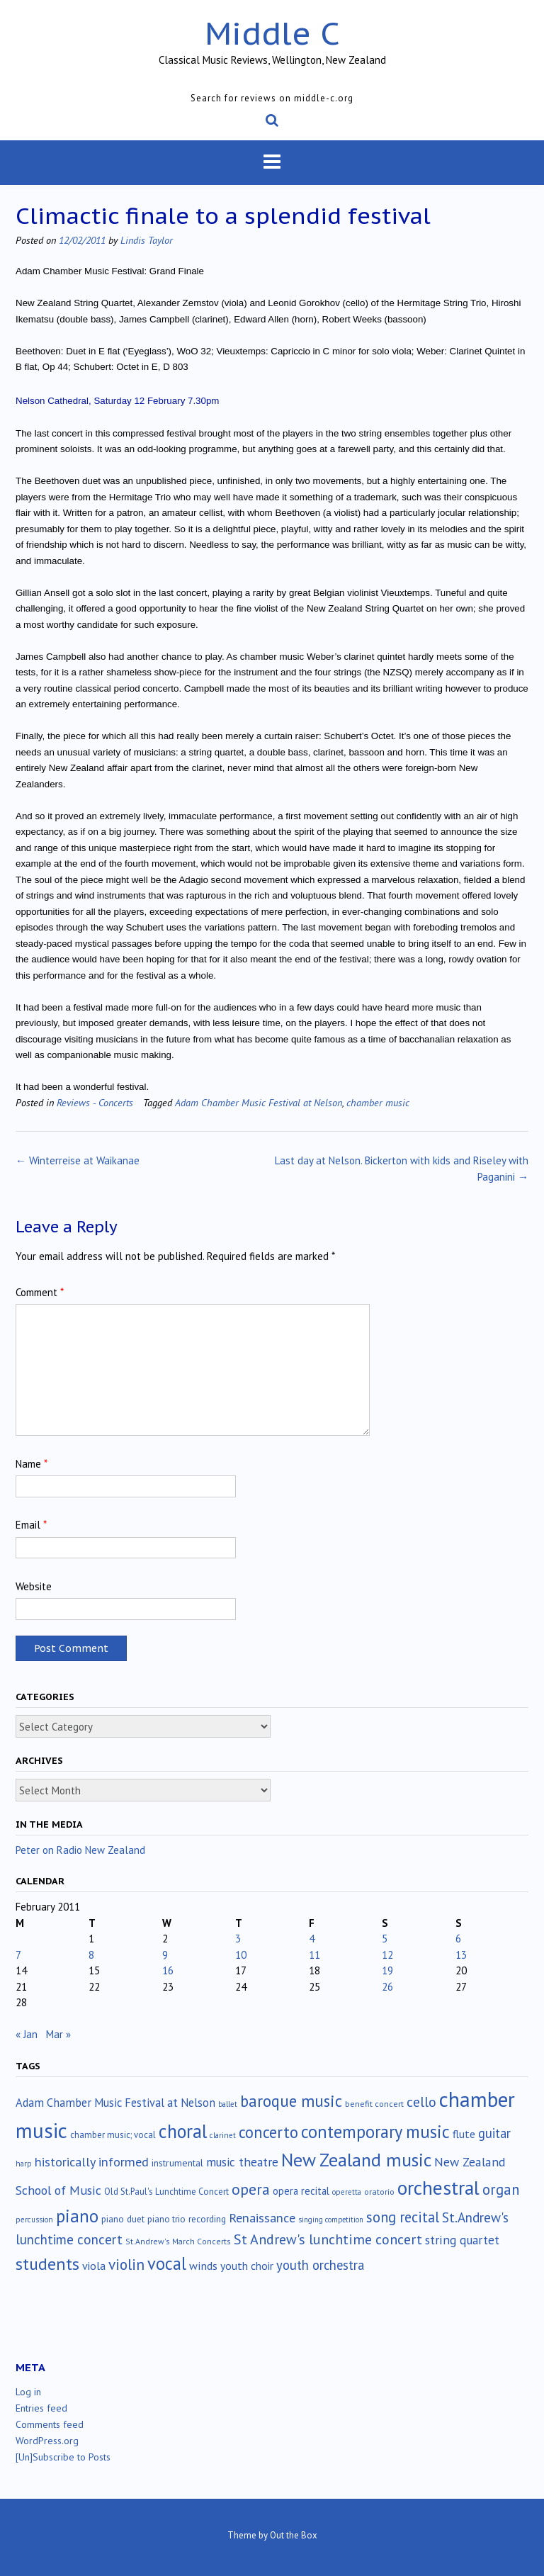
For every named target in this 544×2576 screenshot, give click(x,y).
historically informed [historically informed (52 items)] (92, 2162)
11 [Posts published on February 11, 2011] (314, 1955)
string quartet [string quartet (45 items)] (462, 2240)
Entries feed (41, 2408)
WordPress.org (47, 2440)
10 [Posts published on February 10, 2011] (240, 1955)
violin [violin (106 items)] (126, 2264)
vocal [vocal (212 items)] (166, 2263)
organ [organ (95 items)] (500, 2189)
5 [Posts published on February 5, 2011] (384, 1938)
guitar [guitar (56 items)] (494, 2133)
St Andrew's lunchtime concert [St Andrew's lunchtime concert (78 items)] (328, 2239)
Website (34, 1586)
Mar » (58, 2034)
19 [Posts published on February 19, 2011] (387, 1970)
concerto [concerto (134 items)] (268, 2132)
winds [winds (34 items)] (203, 2265)
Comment (40, 1292)
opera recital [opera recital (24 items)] (301, 2191)
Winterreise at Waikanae (78, 1160)
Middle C (272, 33)
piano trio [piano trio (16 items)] (166, 2219)
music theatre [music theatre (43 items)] (242, 2162)
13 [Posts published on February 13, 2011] (461, 1955)
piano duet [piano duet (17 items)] (122, 2218)
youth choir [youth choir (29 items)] (246, 2266)
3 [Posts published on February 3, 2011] (238, 1938)
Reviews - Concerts (95, 1102)
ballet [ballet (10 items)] (227, 2104)
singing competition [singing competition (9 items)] (330, 2220)
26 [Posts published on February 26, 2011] (387, 1986)
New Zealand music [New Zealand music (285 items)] (356, 2159)
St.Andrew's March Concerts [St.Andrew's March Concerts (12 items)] (178, 2241)
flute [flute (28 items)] (464, 2134)
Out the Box (293, 2535)
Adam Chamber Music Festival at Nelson (258, 1102)
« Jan (27, 2034)
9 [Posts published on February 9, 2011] (165, 1955)
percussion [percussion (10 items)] (34, 2220)
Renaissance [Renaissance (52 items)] (262, 2218)
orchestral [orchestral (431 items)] (438, 2187)
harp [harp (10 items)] (24, 2164)
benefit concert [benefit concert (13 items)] (374, 2103)
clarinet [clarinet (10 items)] (223, 2135)
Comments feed (50, 2424)
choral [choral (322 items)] (183, 2131)
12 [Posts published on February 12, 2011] (387, 1955)
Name (31, 1463)
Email (31, 1524)
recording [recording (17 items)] (207, 2218)
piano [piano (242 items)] (77, 2216)
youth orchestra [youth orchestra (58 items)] (320, 2264)
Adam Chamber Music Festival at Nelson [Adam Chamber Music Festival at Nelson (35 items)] (115, 2102)
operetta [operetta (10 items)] (346, 2192)
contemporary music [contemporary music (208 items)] (375, 2131)
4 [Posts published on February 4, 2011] (311, 1938)
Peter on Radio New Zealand (80, 1850)
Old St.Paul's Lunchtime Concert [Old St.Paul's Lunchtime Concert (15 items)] (166, 2192)
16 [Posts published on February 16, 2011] (168, 1970)
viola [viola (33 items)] (94, 2266)
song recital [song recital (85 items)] (402, 2217)
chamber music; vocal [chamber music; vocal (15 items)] (113, 2135)
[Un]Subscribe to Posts (63, 2457)
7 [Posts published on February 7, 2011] (18, 1955)
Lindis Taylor (146, 240)
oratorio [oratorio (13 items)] (379, 2191)
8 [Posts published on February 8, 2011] (91, 1955)
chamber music (377, 1102)
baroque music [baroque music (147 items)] (291, 2101)
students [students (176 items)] (47, 2263)
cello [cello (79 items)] (421, 2102)
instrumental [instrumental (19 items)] (177, 2162)
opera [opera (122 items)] (251, 2189)
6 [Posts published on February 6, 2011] (458, 1938)
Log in (28, 2391)
